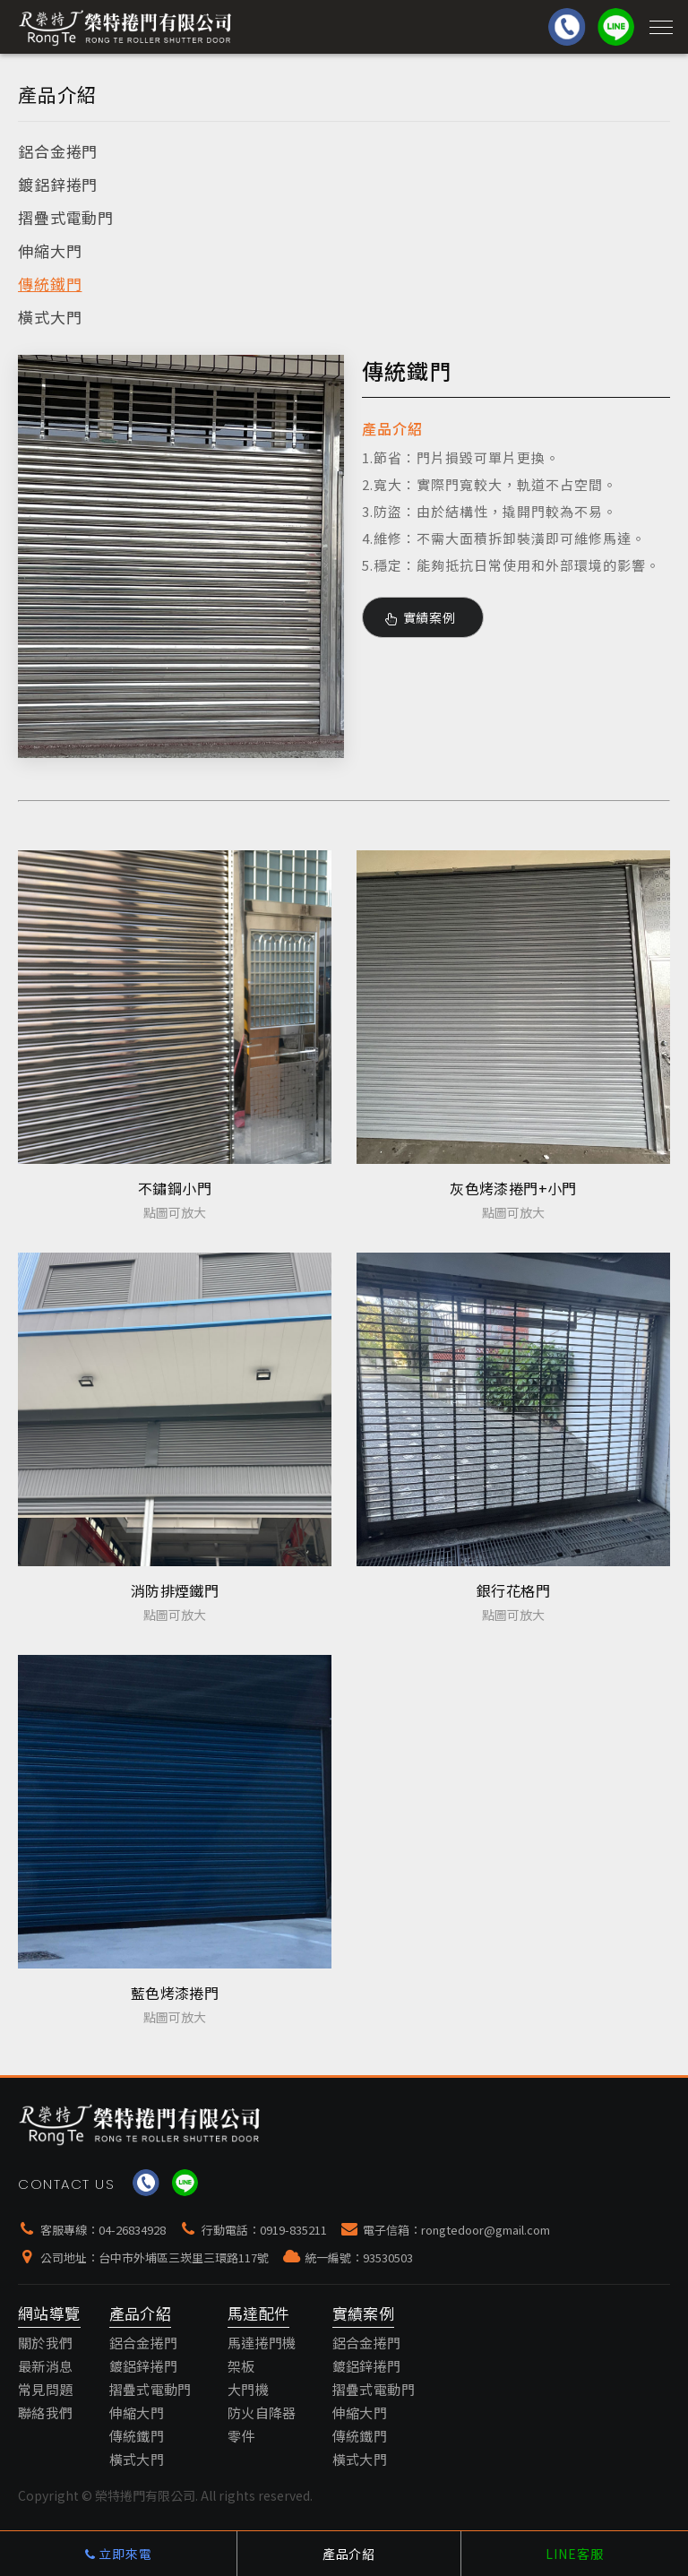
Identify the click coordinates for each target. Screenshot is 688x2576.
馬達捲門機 (262, 2342)
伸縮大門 (50, 250)
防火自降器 (262, 2412)
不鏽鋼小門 (174, 1188)
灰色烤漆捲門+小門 (513, 1188)
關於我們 (45, 2342)
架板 (241, 2365)
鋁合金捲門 (58, 151)
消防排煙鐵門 (175, 1590)
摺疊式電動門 (66, 217)
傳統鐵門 (50, 283)
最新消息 (45, 2365)
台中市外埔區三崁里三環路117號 (184, 2257)
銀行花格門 (513, 1590)
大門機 (248, 2389)
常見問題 (45, 2389)
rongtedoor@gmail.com (485, 2229)
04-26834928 (132, 2229)
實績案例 (420, 617)
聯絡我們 (45, 2412)
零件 (241, 2435)
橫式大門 (50, 317)
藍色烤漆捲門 (175, 1992)
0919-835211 (293, 2229)
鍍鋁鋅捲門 (58, 184)
